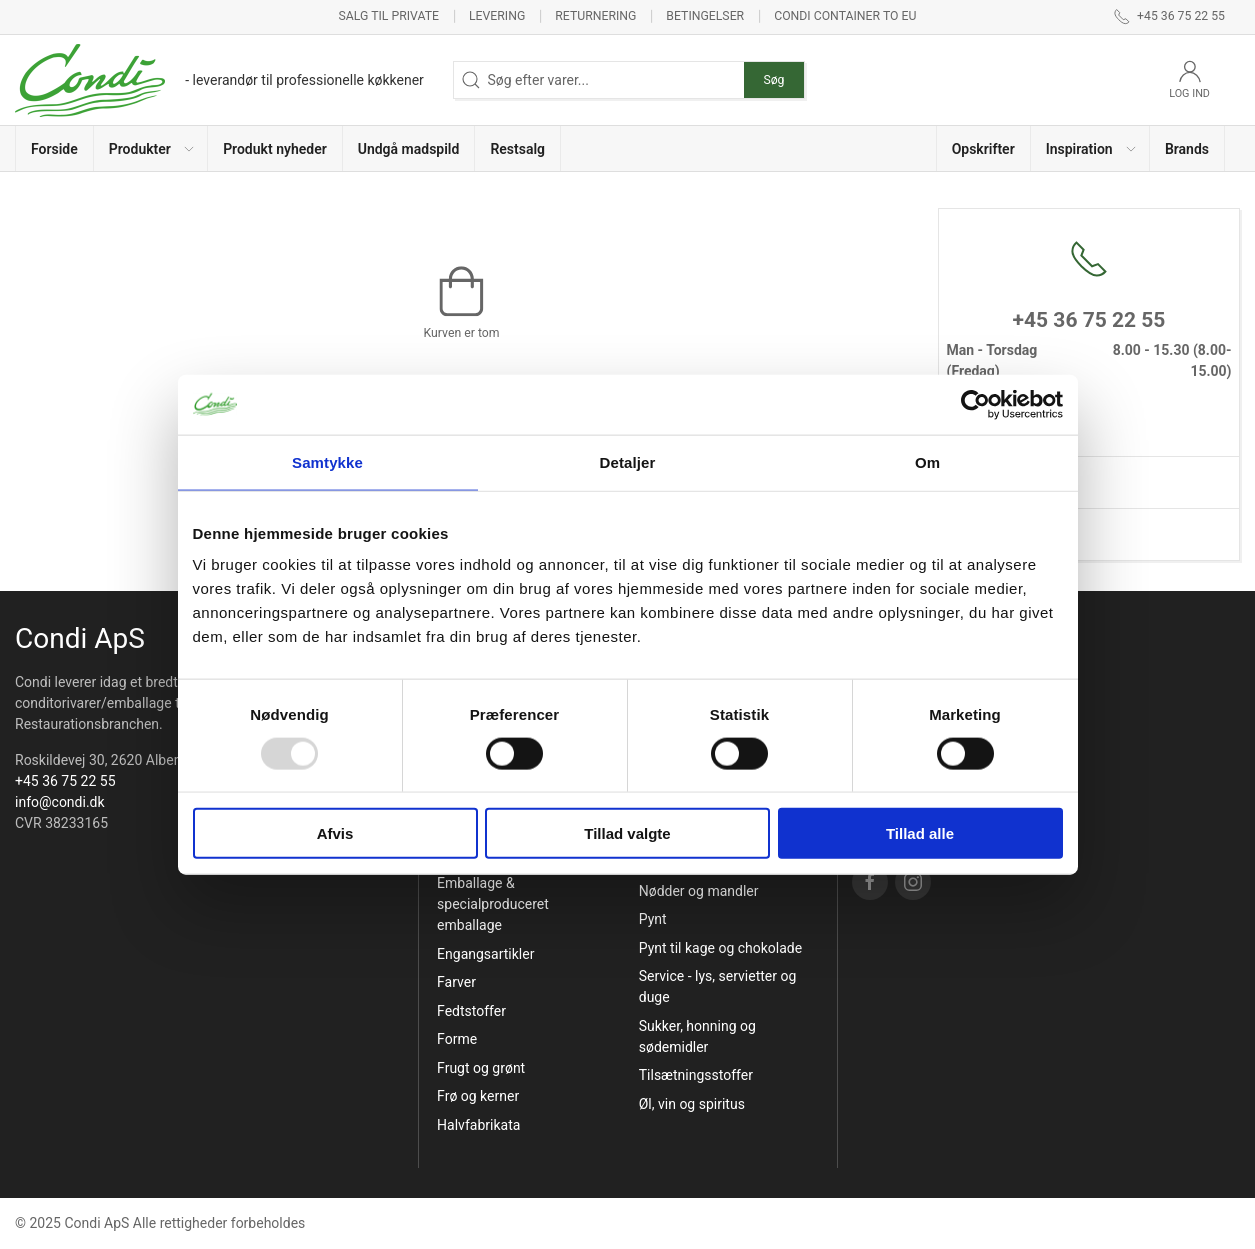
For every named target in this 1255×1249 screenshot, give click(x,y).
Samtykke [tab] (327, 461)
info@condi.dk (60, 802)
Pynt (653, 919)
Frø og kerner (478, 1096)
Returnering (595, 16)
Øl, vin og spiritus (692, 1104)
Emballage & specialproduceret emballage (493, 904)
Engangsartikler (485, 954)
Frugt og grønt (481, 1068)
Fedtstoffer (471, 1011)
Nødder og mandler (699, 891)
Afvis (335, 833)
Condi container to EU (845, 16)
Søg (773, 80)
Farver (456, 982)
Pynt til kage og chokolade (720, 948)
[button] (151, 148)
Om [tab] (927, 461)
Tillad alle (920, 833)
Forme (457, 1039)
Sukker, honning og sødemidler (697, 1036)
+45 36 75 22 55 (65, 781)
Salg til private (389, 16)
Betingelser (705, 16)
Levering (497, 16)
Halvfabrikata (478, 1125)
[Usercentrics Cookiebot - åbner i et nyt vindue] (975, 404)
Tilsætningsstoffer (696, 1075)
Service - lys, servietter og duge (718, 986)
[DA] (219, 80)
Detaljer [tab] (628, 461)
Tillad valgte (627, 833)
